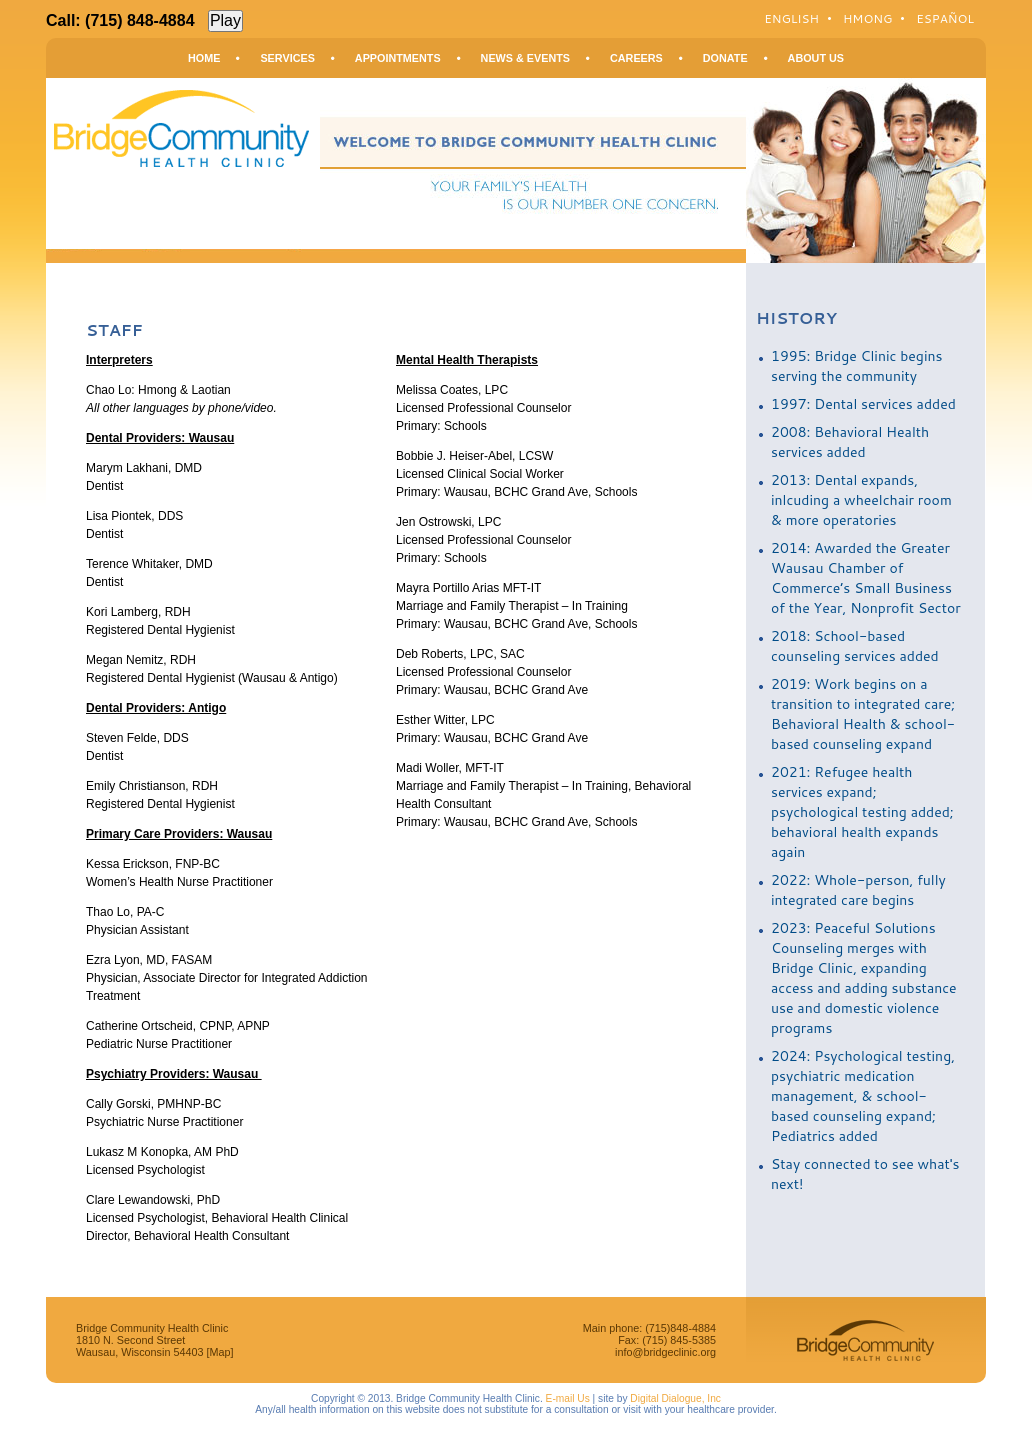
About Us (816, 58)
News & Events (525, 58)
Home (204, 58)
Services (287, 58)
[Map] (219, 1352)
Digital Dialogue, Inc (675, 1398)
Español (945, 18)
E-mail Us (568, 1398)
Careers (636, 58)
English (791, 18)
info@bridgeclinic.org (665, 1352)
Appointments (398, 58)
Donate (725, 58)
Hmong (867, 18)
